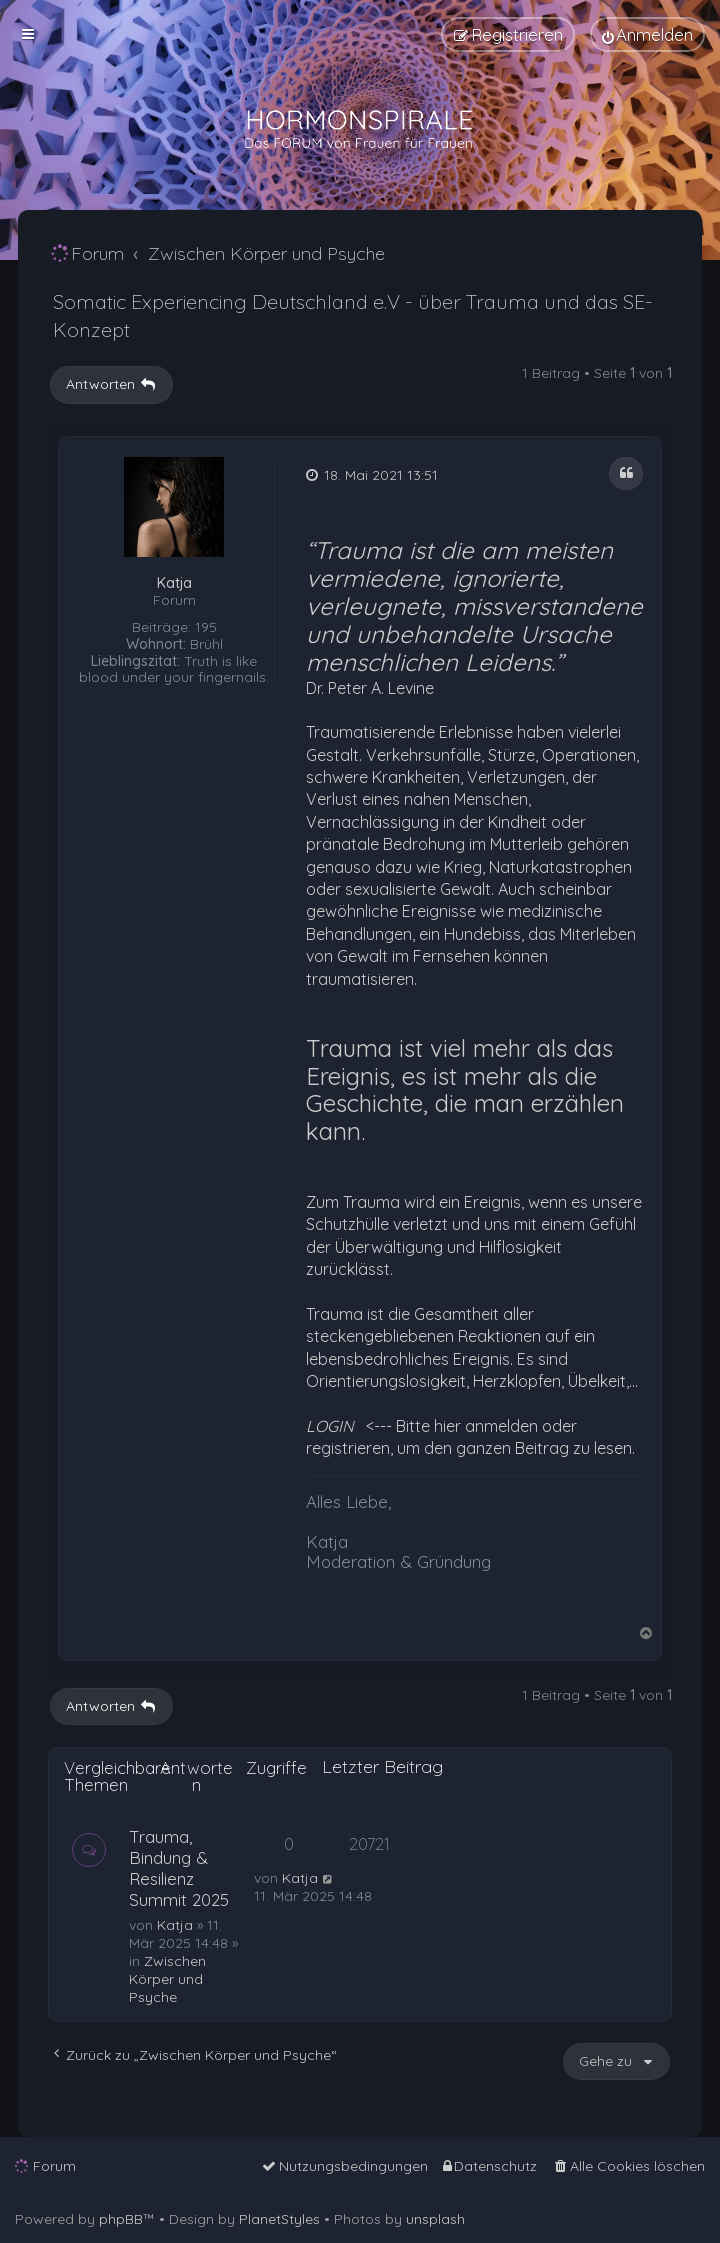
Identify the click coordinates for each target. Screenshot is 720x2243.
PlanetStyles (279, 2219)
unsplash (435, 2219)
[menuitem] (647, 34)
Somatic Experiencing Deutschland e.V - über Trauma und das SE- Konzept (353, 315)
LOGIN (330, 1426)
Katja (174, 583)
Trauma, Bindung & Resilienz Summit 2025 (179, 1868)
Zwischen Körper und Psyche (167, 1979)
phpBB (121, 2219)
